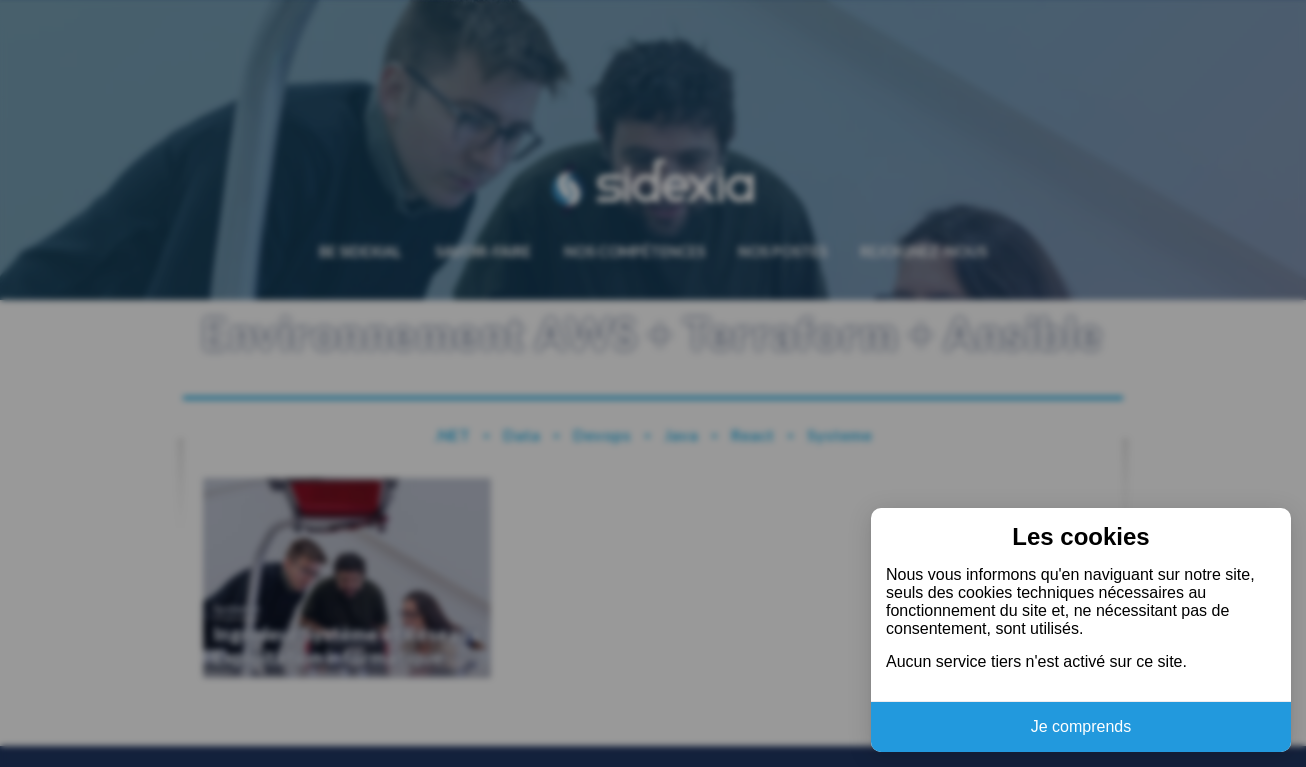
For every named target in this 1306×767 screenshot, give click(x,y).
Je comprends (1081, 726)
